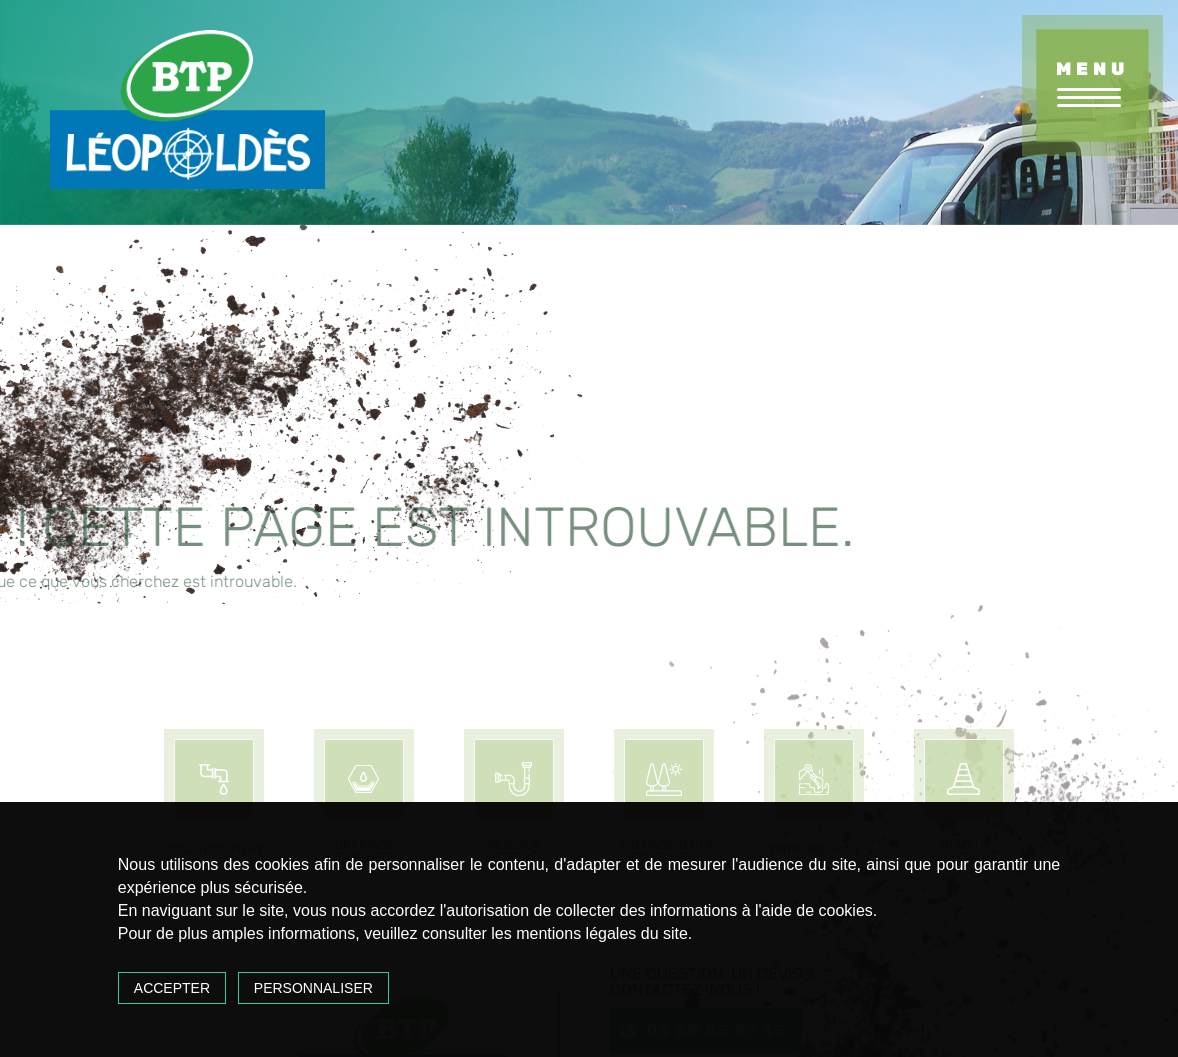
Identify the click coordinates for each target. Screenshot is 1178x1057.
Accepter (172, 988)
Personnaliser (313, 988)
